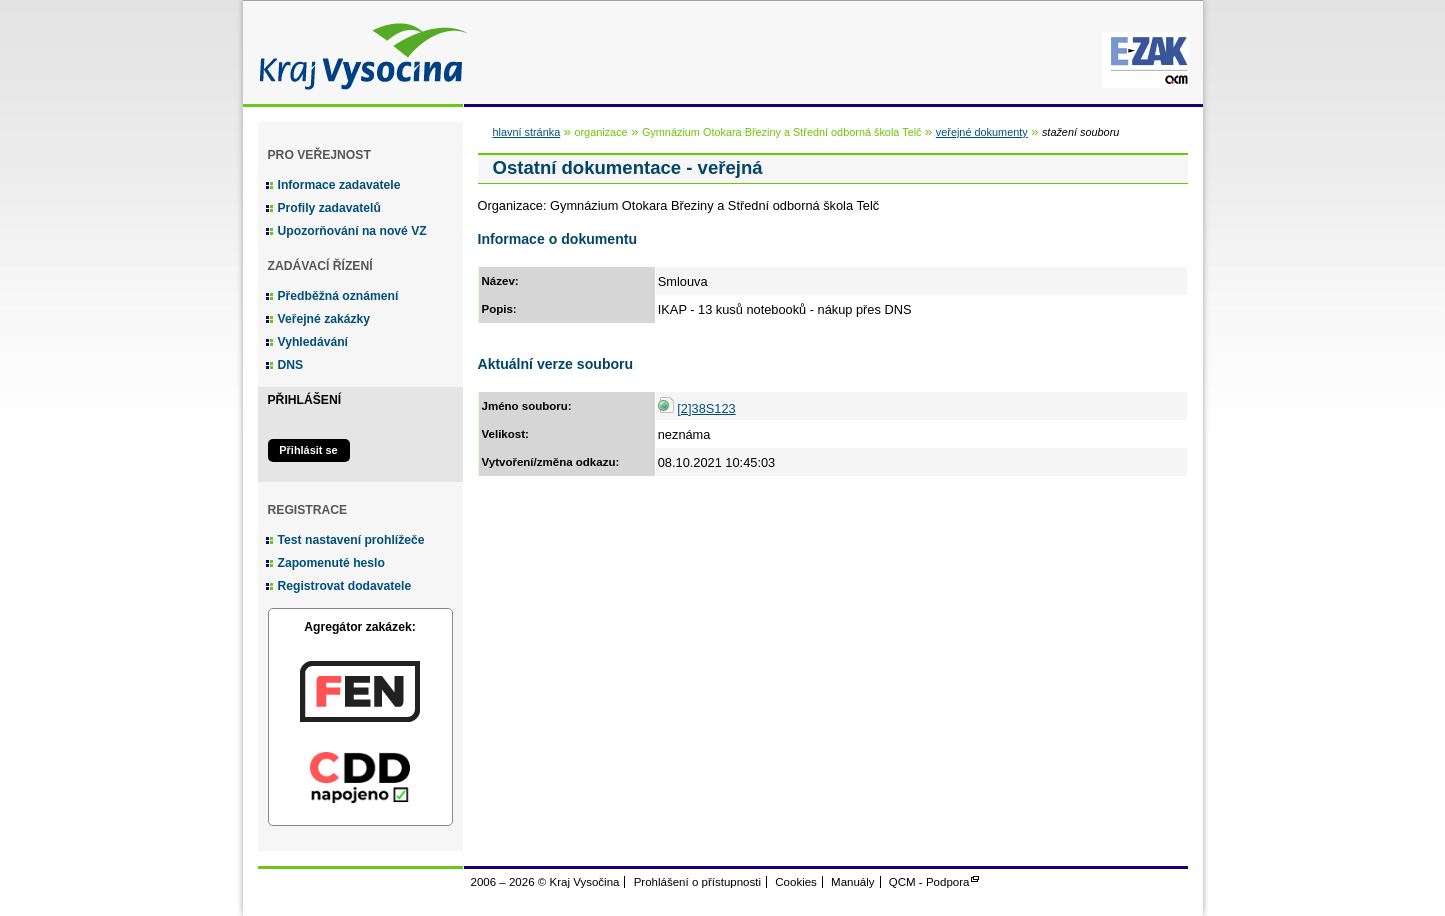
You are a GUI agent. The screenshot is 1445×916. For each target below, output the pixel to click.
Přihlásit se (308, 450)
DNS (291, 365)
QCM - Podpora (929, 882)
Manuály (853, 882)
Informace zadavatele (339, 185)
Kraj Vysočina (358, 52)
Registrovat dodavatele (345, 586)
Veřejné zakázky (324, 319)
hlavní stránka (527, 132)
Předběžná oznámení (338, 296)
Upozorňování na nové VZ (352, 231)
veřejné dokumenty (982, 132)
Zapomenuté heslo (331, 563)
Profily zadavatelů (329, 208)
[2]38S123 (706, 408)
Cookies (796, 882)
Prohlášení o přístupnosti (697, 882)
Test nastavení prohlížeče (351, 540)
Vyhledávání (313, 342)
